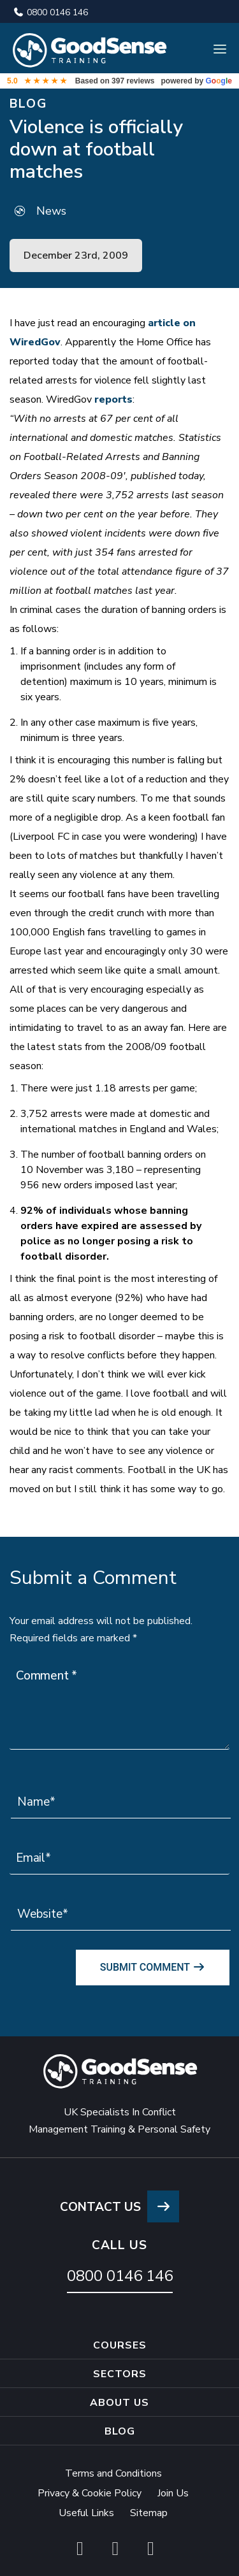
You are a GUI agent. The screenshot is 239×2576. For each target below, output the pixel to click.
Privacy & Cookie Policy (89, 2493)
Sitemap (149, 2513)
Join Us (173, 2493)
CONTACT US (119, 2207)
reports (113, 399)
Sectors (120, 2374)
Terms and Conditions (113, 2473)
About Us (119, 2403)
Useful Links (86, 2513)
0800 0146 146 (50, 12)
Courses (120, 2345)
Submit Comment (152, 1967)
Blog (120, 2431)
